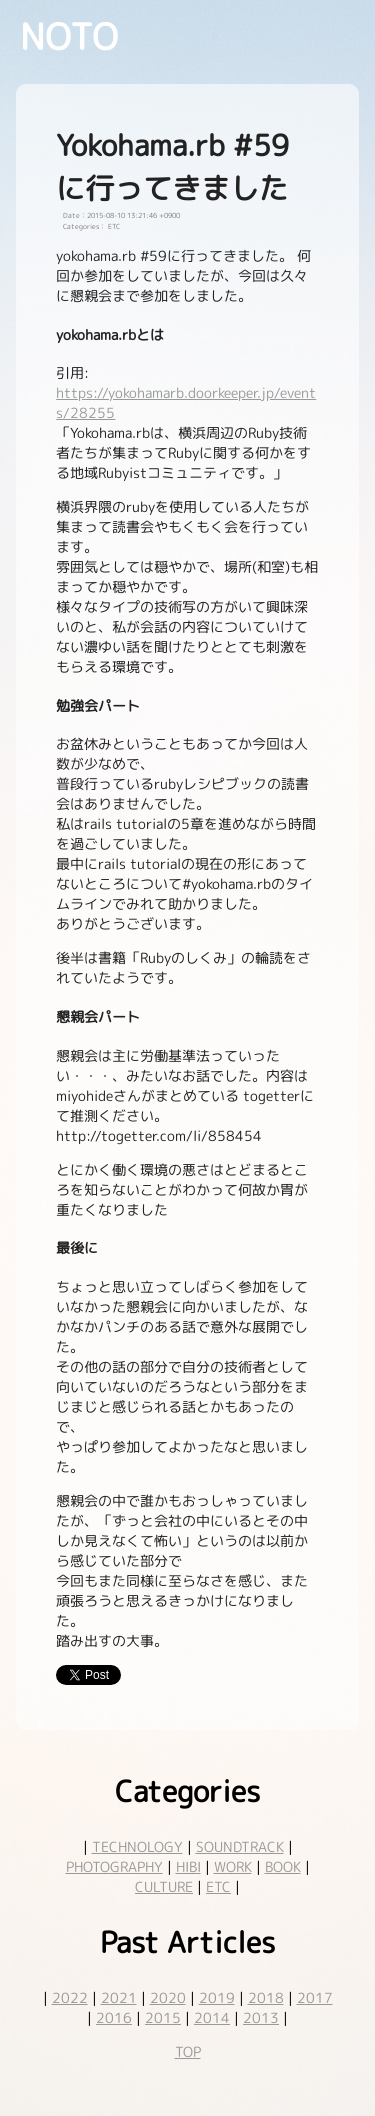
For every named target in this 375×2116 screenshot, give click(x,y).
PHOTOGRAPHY (114, 1866)
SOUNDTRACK (240, 1846)
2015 (163, 2017)
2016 (114, 2017)
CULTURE (164, 1886)
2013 (261, 2017)
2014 (212, 2017)
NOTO (69, 36)
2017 (315, 1997)
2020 (168, 1997)
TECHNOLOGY (137, 1846)
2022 (70, 1997)
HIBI (188, 1866)
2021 (119, 1997)
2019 (217, 1997)
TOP (188, 2051)
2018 (266, 1997)
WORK (233, 1866)
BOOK (283, 1866)
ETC (218, 1886)
